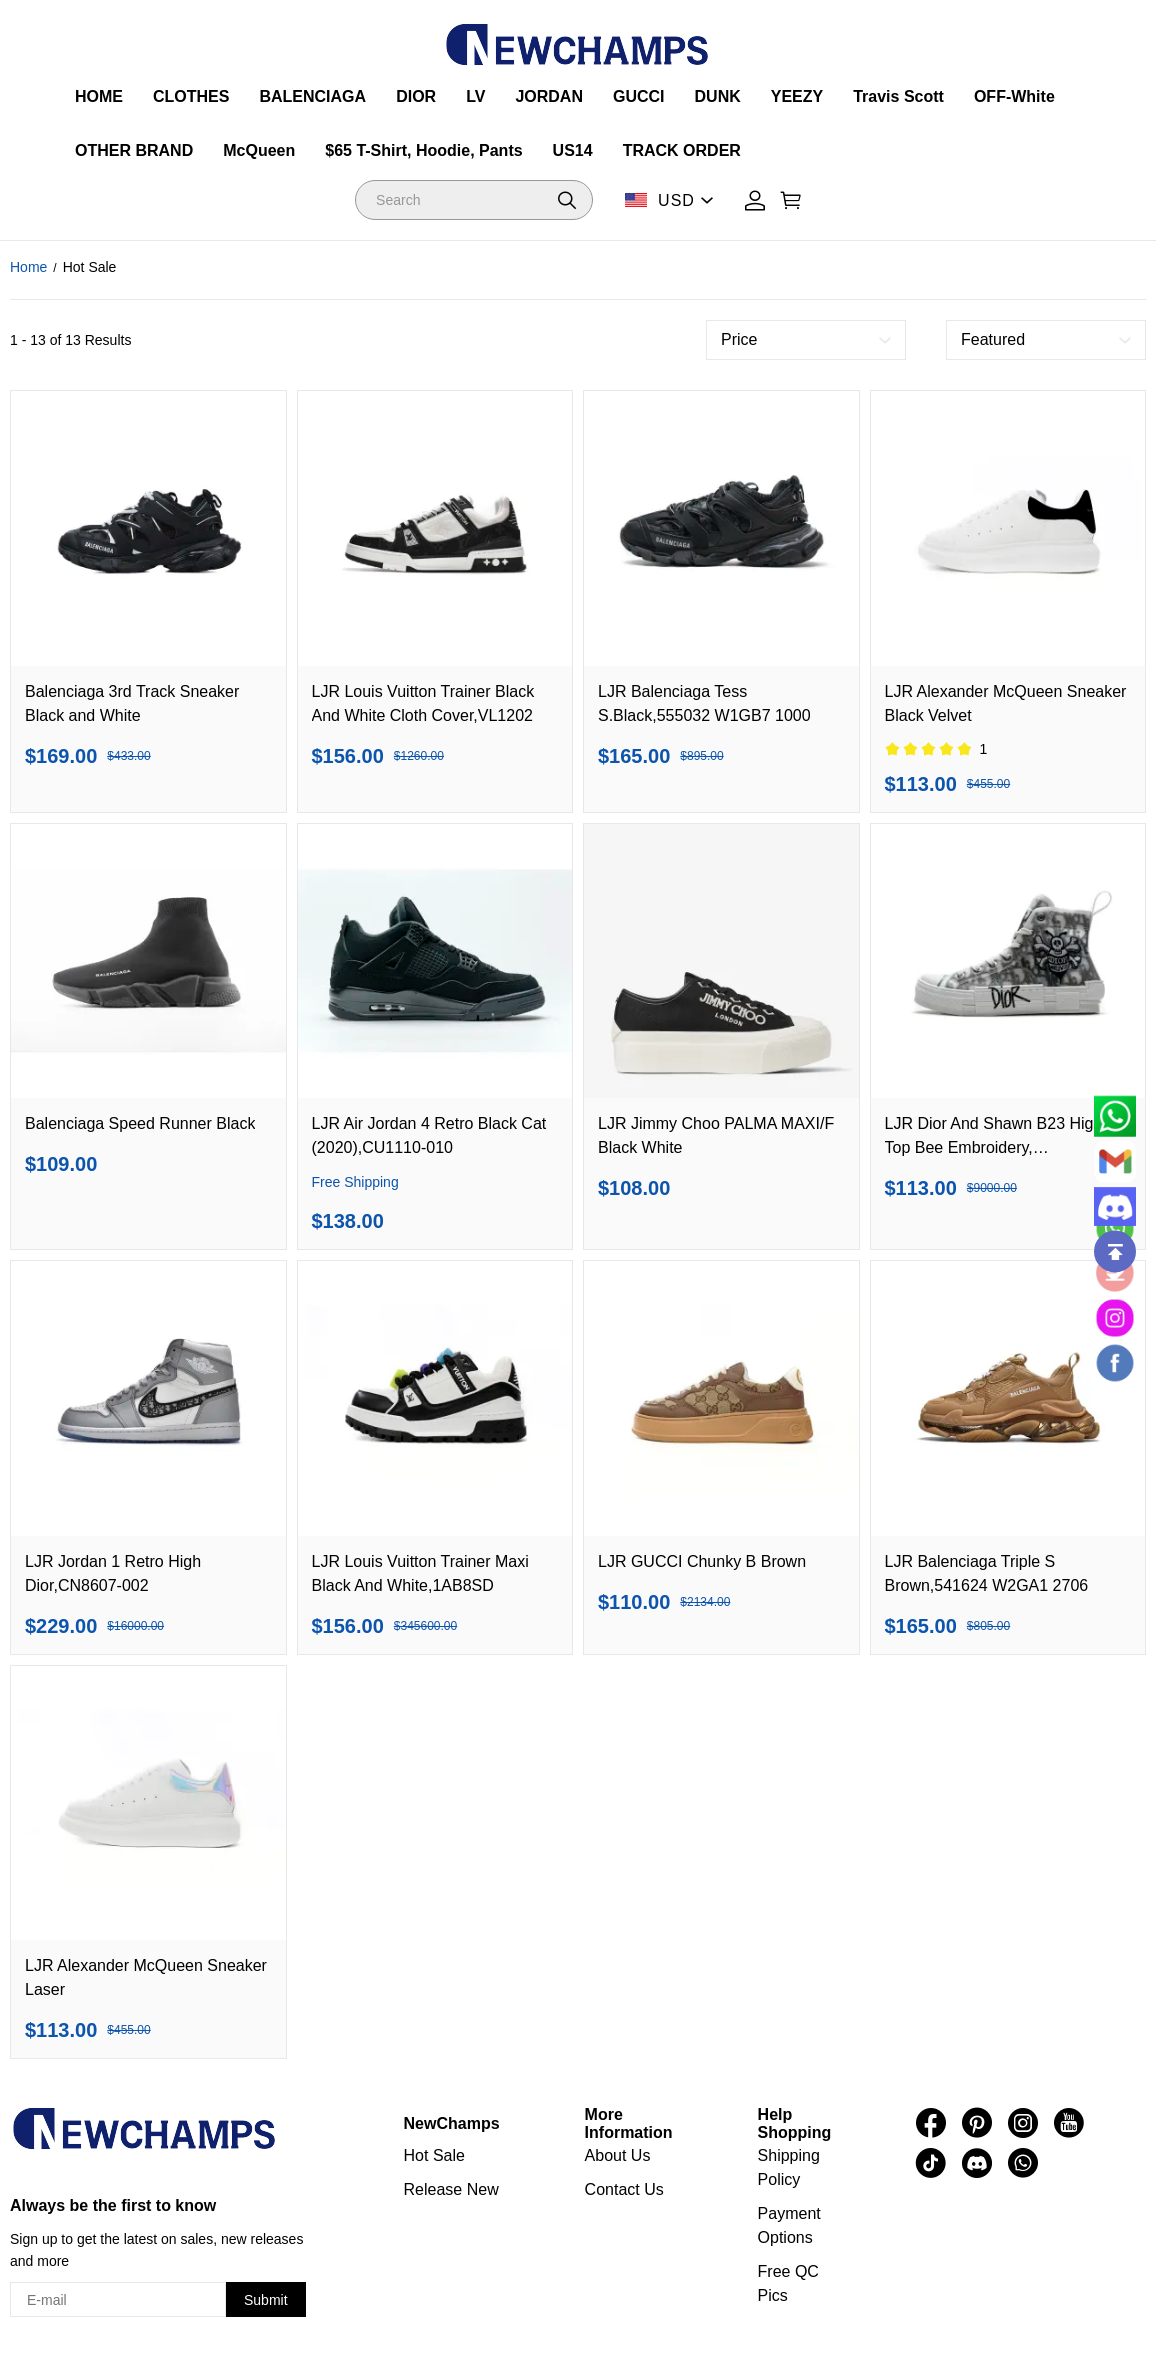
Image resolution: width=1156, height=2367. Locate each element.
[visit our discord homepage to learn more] (977, 2163)
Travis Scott (898, 96)
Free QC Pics (788, 2283)
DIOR (416, 96)
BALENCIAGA (312, 96)
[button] (567, 200)
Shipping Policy (789, 2167)
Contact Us (624, 2189)
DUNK (718, 96)
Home (28, 267)
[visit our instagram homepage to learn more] (1023, 2123)
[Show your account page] (755, 200)
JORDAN (549, 96)
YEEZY (797, 96)
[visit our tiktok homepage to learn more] (931, 2163)
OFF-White (1014, 96)
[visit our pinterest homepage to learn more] (977, 2123)
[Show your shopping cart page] (791, 200)
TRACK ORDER (682, 150)
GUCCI (639, 96)
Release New (451, 2189)
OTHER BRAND (134, 150)
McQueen (259, 150)
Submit (266, 2300)
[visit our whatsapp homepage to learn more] (1023, 2163)
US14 (573, 150)
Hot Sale (434, 2155)
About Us (618, 2155)
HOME (99, 96)
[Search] (474, 200)
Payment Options (789, 2225)
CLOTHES (191, 96)
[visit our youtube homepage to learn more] (1069, 2123)
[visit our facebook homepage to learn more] (931, 2123)
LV (475, 96)
